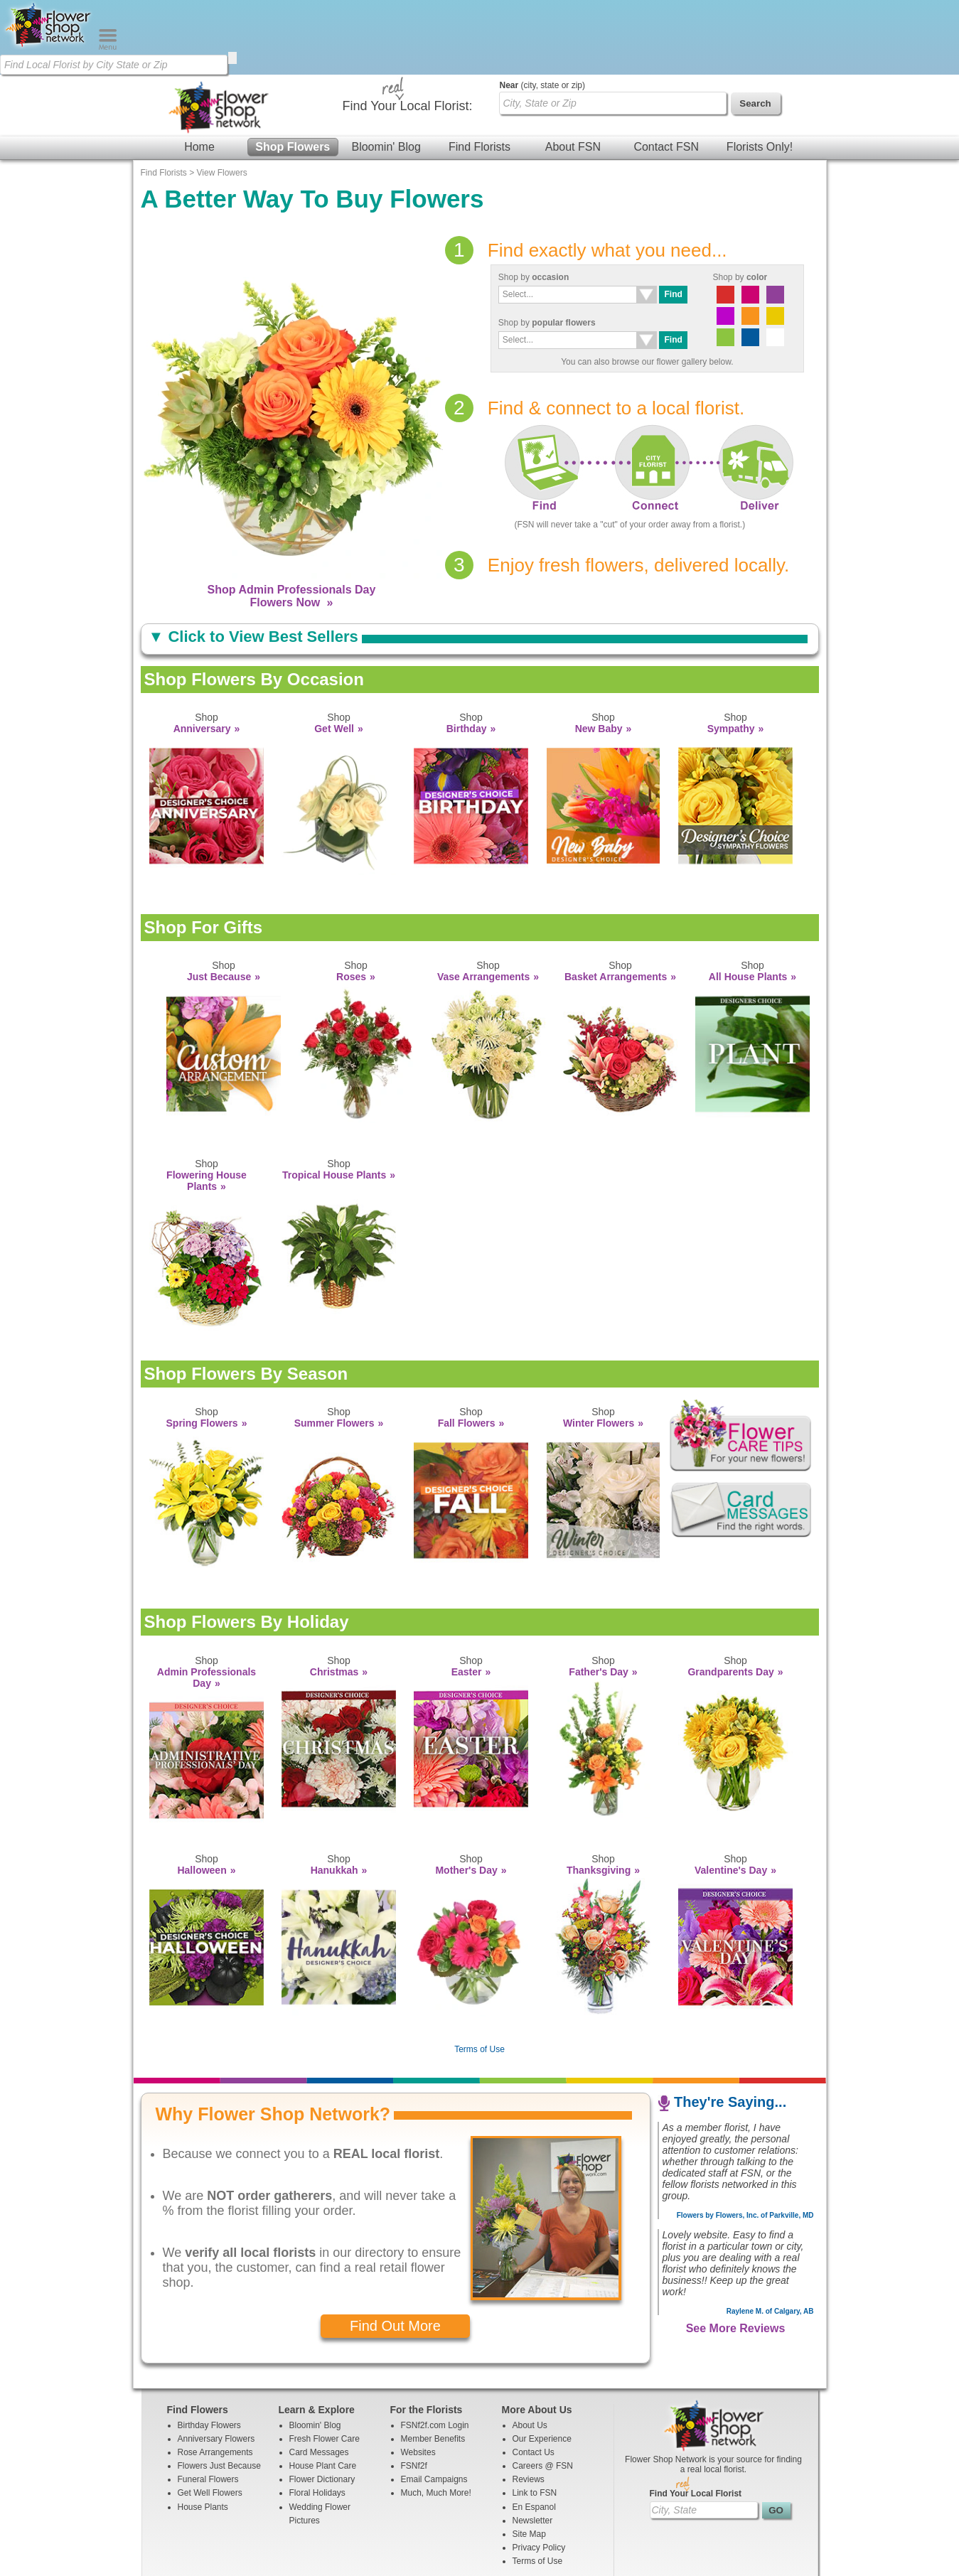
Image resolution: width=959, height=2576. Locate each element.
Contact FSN (666, 72)
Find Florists (479, 72)
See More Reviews (736, 2254)
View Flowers (222, 98)
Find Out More (395, 2251)
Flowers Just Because (219, 2391)
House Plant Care (323, 2391)
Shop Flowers (292, 72)
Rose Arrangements (215, 2378)
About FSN (573, 72)
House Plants (203, 2432)
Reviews (529, 2405)
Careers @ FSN (543, 2391)
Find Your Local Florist (696, 2419)
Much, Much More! (436, 2418)
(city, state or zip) (542, 11)
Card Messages (319, 2378)
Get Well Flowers (210, 2418)
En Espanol (534, 2432)
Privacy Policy (539, 2473)
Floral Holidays (317, 2418)
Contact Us (533, 2378)
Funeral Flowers (208, 2405)
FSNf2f (414, 2391)
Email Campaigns (434, 2405)
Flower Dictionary (322, 2405)
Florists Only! (760, 72)
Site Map (529, 2459)
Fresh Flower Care (324, 2364)
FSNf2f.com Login (435, 2351)
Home (199, 72)
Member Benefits (433, 2364)
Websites (418, 2378)
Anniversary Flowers (216, 2364)
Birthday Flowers (209, 2351)
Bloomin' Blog (385, 72)
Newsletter (533, 2446)
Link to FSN (535, 2418)
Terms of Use (479, 1975)
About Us (530, 2351)
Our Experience (542, 2364)
